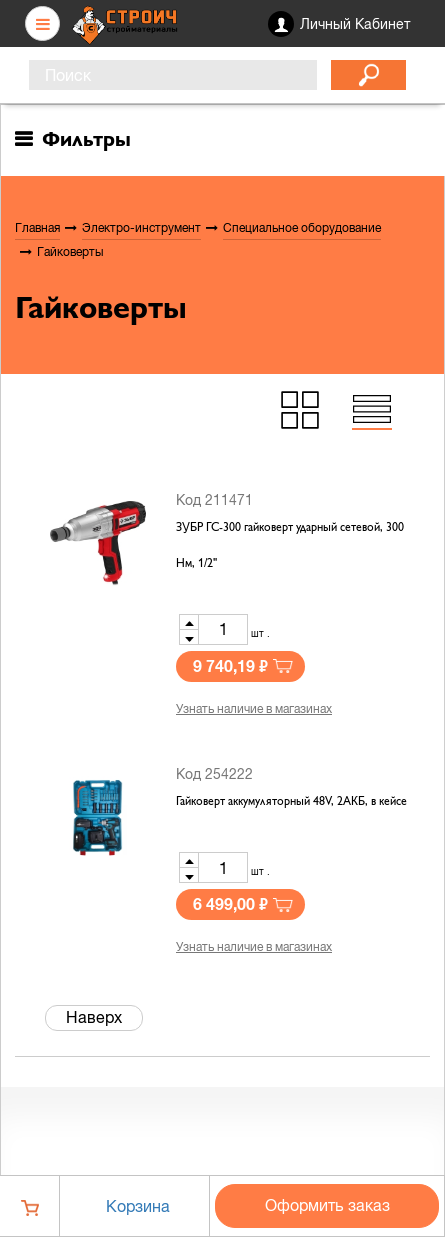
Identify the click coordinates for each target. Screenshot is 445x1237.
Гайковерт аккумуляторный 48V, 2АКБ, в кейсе (291, 802)
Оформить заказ (327, 1205)
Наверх (94, 1017)
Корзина (138, 1206)
